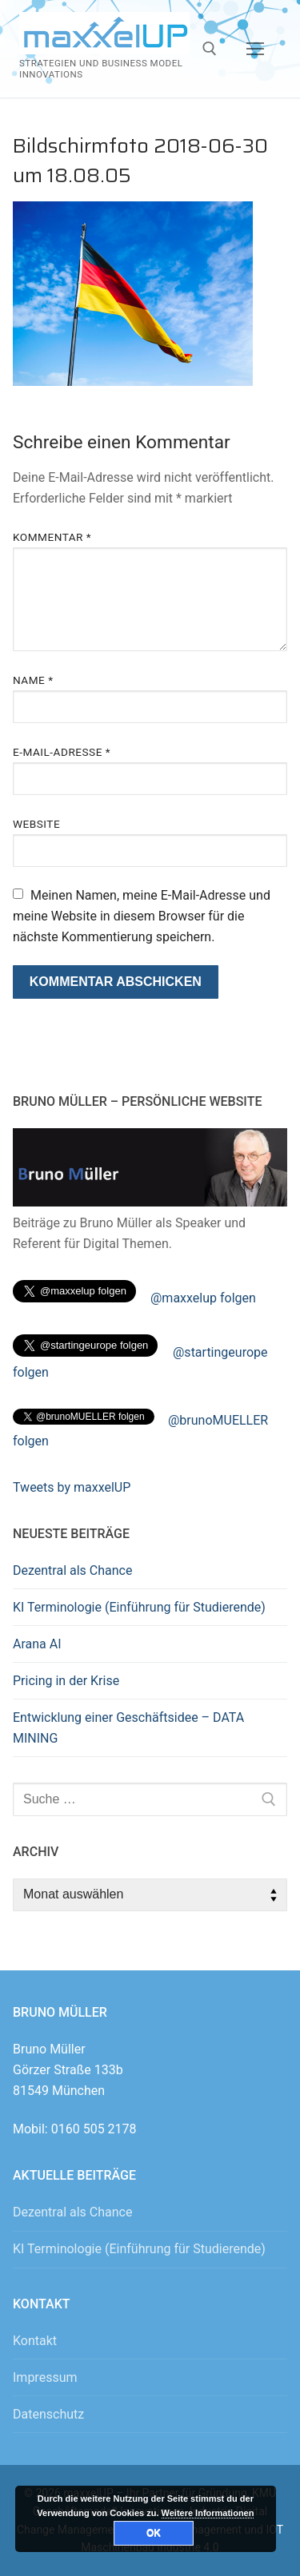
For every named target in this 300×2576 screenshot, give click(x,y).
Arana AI (37, 1644)
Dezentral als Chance (72, 1570)
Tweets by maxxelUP (71, 1487)
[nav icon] (255, 49)
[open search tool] (209, 49)
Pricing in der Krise (66, 1680)
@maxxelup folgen (203, 1298)
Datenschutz (48, 2414)
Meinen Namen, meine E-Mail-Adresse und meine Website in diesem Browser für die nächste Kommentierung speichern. (141, 916)
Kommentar (52, 537)
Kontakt (35, 2340)
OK (153, 2532)
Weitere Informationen (208, 2513)
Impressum (45, 2377)
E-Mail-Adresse (61, 751)
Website (36, 823)
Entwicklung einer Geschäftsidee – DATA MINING (128, 1728)
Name (33, 680)
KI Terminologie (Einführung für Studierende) (139, 1607)
